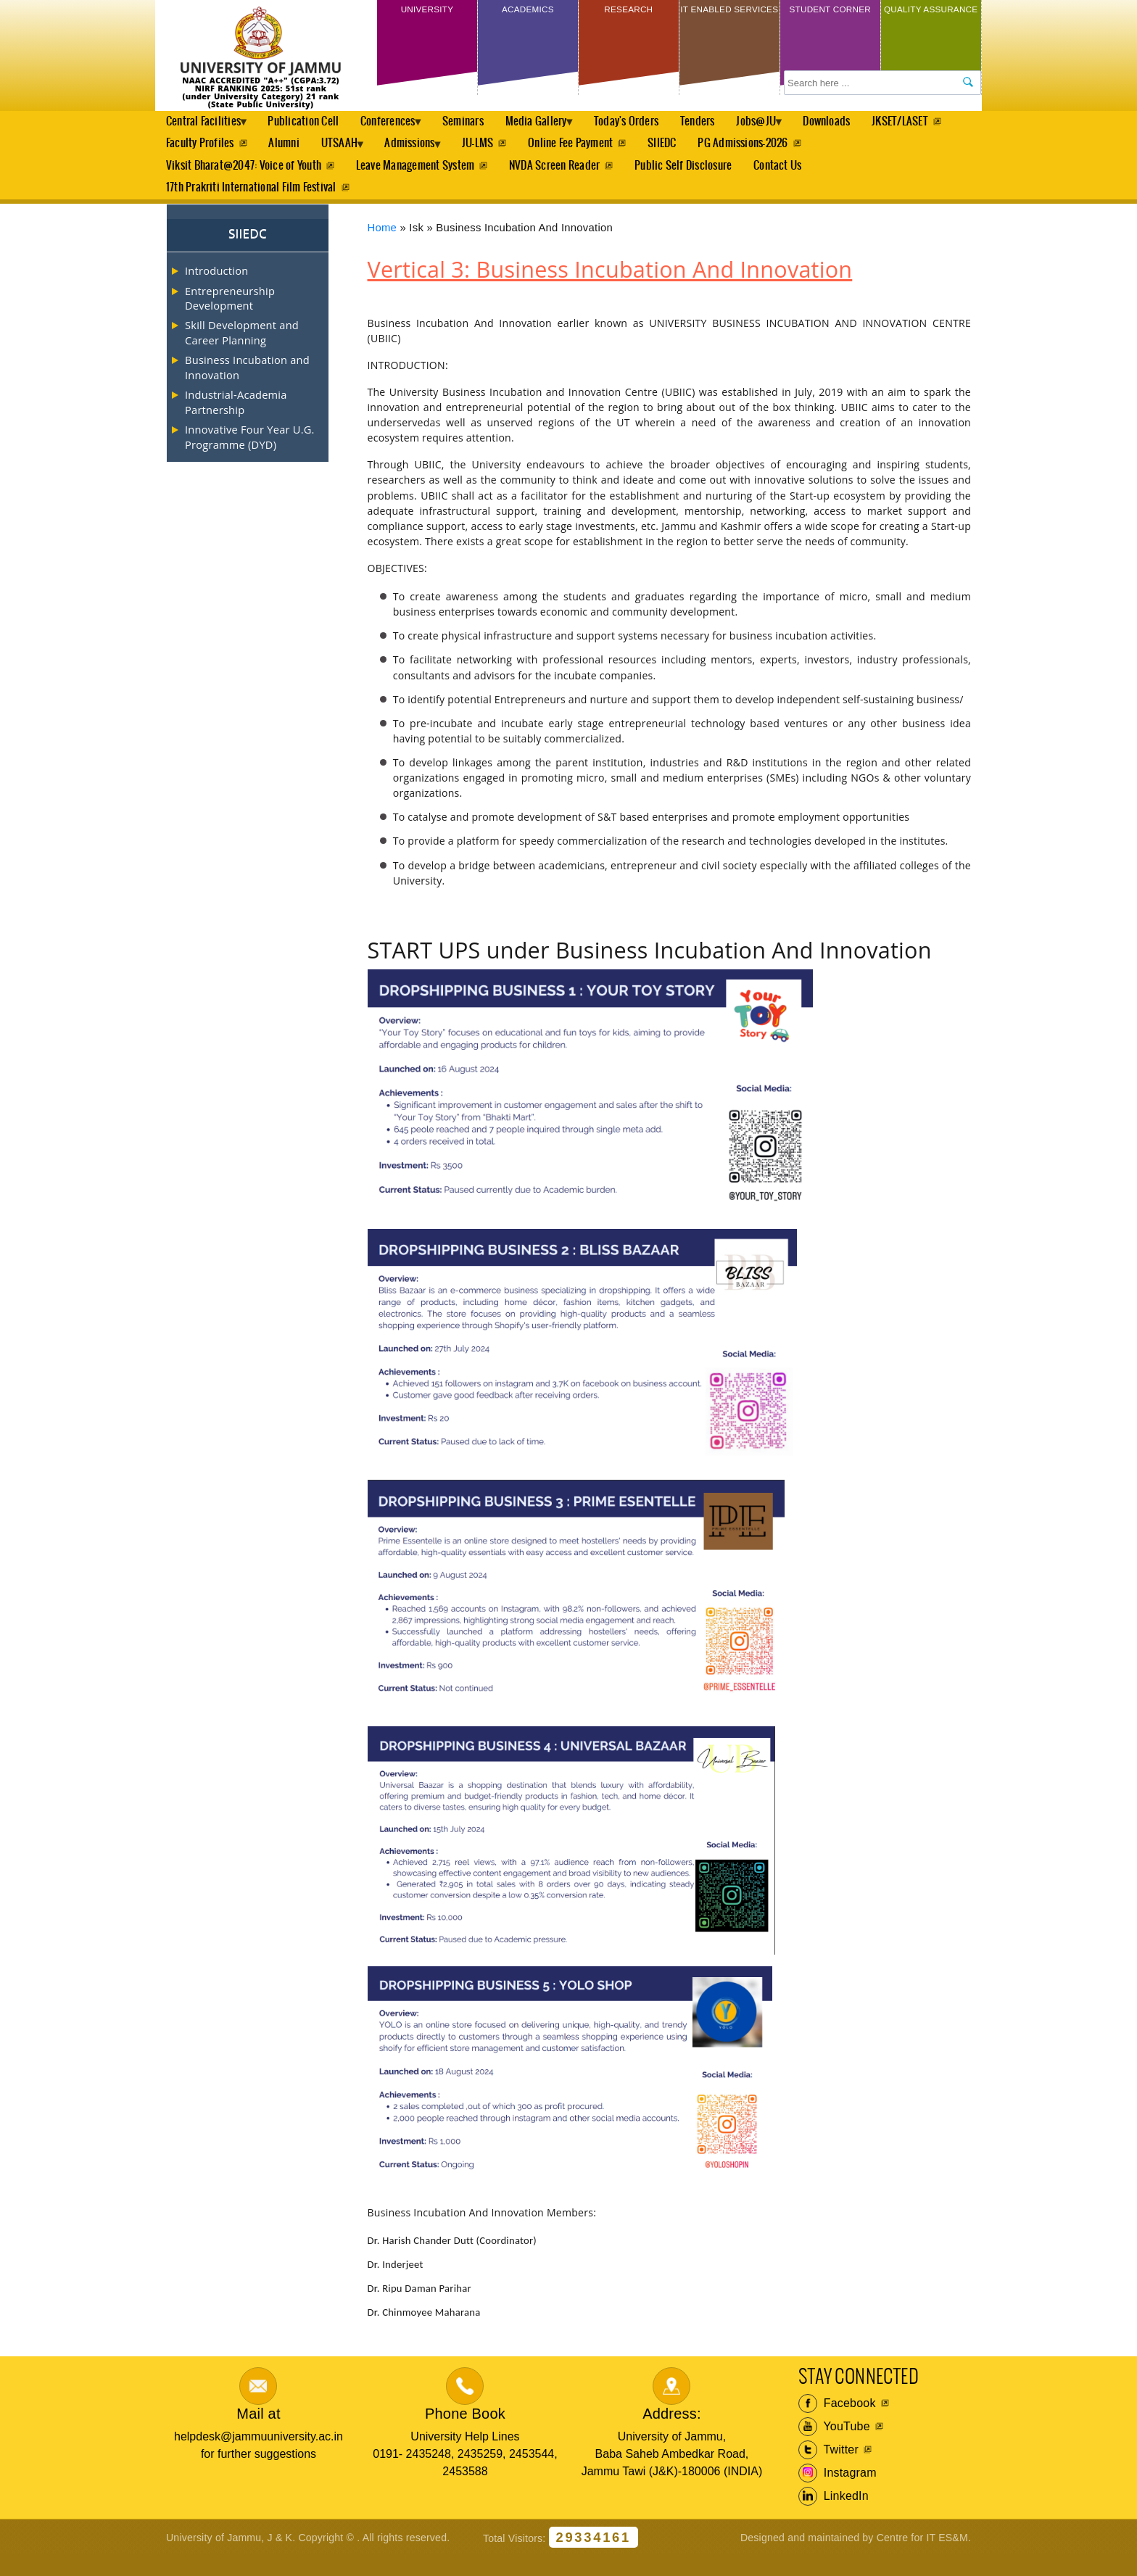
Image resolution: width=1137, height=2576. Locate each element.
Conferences (401, 127)
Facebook (837, 2423)
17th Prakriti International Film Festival (251, 205)
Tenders (730, 123)
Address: (671, 2433)
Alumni (378, 150)
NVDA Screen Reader (557, 177)
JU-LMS (591, 150)
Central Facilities (206, 127)
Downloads (870, 123)
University (427, 13)
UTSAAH (437, 154)
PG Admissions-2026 (861, 150)
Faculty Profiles (292, 150)
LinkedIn (833, 2515)
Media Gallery (560, 127)
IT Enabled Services (729, 20)
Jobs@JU (793, 127)
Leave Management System (416, 177)
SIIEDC (779, 150)
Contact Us (783, 177)
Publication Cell (312, 123)
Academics (527, 13)
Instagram (837, 2492)
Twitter (828, 2469)
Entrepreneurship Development (230, 317)
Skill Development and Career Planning (242, 351)
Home (382, 247)
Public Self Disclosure (687, 177)
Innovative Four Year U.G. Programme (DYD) (250, 456)
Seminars (483, 123)
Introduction (216, 290)
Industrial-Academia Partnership (236, 421)
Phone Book (465, 2433)
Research (628, 13)
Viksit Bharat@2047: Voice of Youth (243, 177)
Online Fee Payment (686, 150)
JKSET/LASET (194, 150)
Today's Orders (657, 123)
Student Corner (830, 20)
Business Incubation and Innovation (247, 386)
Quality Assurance (931, 20)
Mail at (258, 2433)
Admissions (517, 154)
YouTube (834, 2446)
